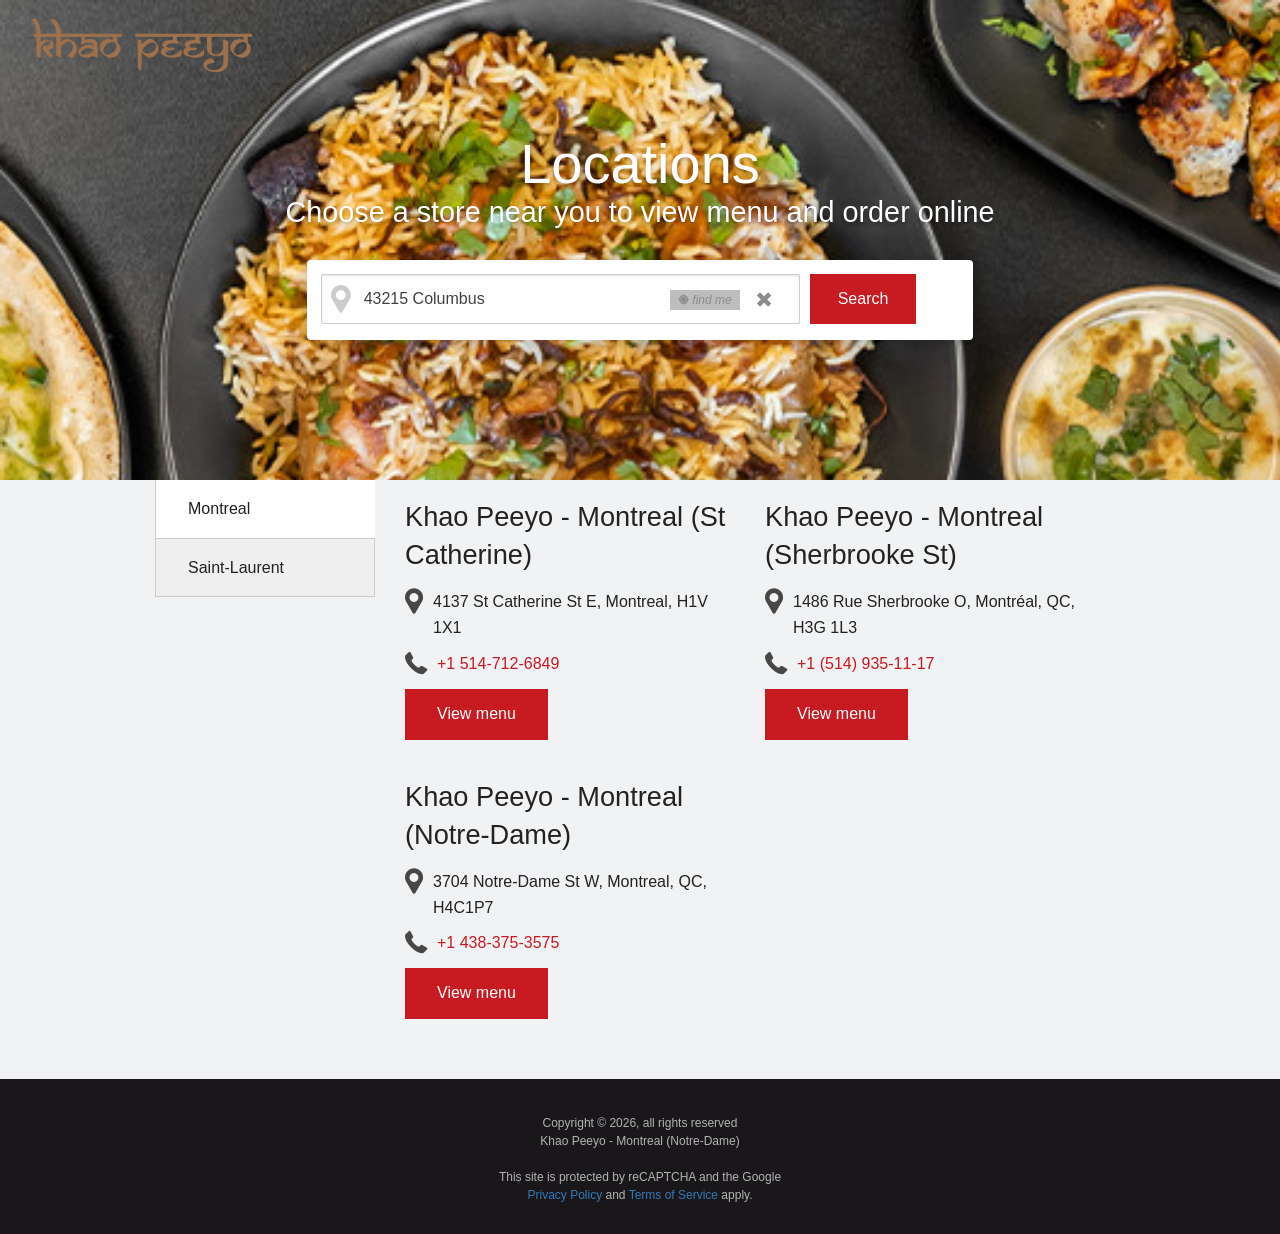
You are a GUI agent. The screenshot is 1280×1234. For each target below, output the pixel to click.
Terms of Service (673, 1195)
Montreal (219, 508)
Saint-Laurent (236, 567)
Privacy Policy (565, 1195)
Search (863, 298)
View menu (476, 713)
